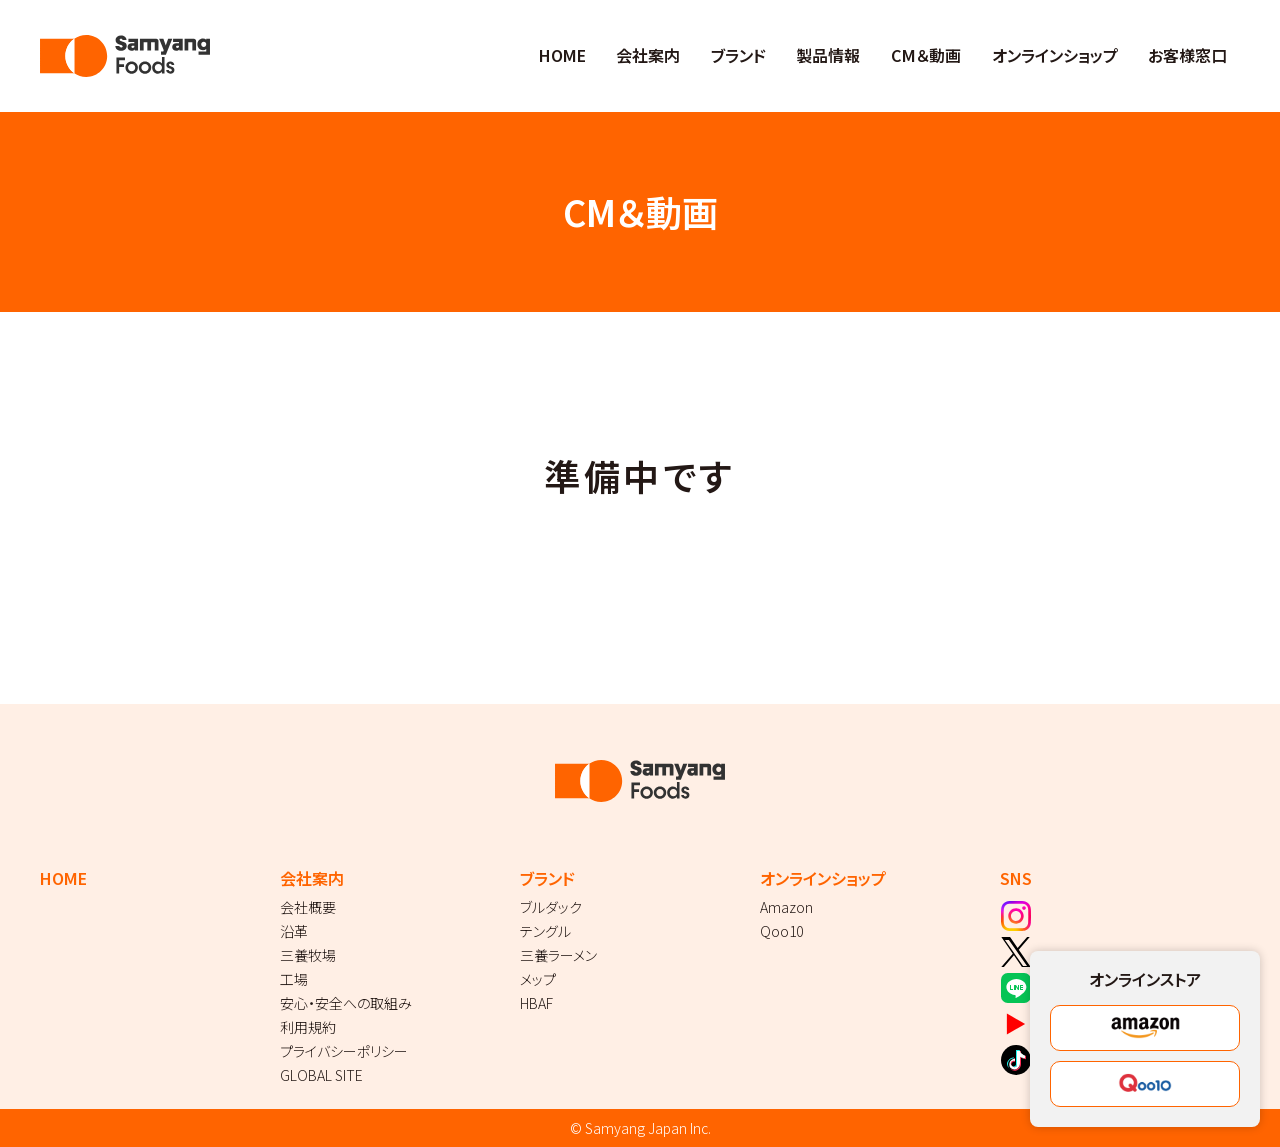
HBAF (536, 1003)
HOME (562, 55)
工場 (294, 979)
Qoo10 (781, 931)
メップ (538, 979)
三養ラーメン (558, 955)
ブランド (738, 55)
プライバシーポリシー (344, 1051)
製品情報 (828, 55)
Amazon (786, 907)
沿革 (294, 931)
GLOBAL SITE (321, 1075)
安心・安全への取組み (346, 1003)
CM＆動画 (926, 55)
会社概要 (308, 907)
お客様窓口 (1187, 55)
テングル (545, 931)
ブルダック (551, 907)
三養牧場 (308, 955)
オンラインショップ (1055, 55)
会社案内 (648, 55)
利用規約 (308, 1027)
